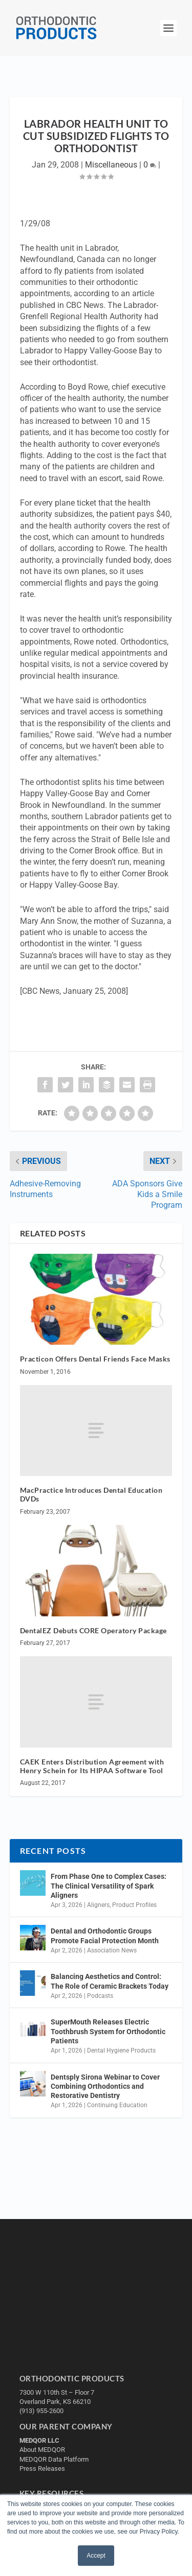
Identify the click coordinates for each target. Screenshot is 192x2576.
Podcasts (100, 1995)
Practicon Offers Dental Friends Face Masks (95, 1358)
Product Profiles (134, 1905)
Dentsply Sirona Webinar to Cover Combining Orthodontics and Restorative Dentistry (105, 2086)
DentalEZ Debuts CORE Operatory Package (93, 1630)
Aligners (98, 1905)
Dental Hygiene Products (121, 2050)
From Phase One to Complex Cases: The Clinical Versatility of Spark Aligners (108, 1885)
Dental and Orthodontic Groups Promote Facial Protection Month (105, 1935)
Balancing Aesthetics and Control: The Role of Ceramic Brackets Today (109, 1981)
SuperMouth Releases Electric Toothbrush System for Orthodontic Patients (108, 2031)
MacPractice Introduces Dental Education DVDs (91, 1494)
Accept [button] (96, 2555)
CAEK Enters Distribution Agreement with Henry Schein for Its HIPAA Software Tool (92, 1766)
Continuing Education (117, 2105)
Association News (112, 1950)
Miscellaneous (111, 165)
